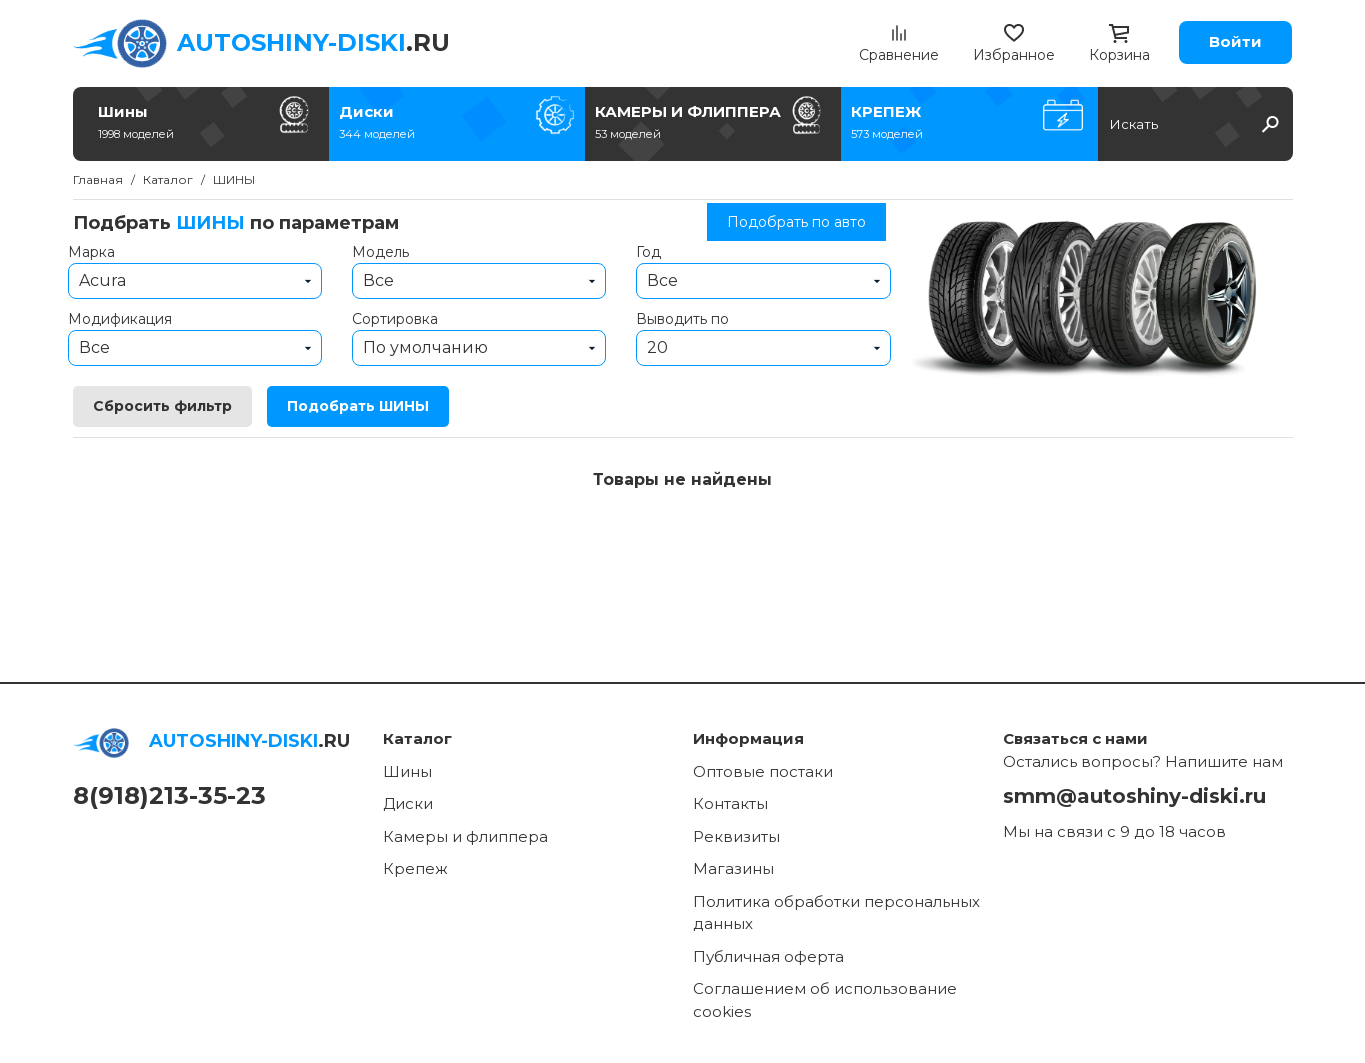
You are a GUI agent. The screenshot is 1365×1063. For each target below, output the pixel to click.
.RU (313, 42)
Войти (1235, 41)
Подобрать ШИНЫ (358, 406)
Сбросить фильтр (162, 406)
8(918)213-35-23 (169, 795)
